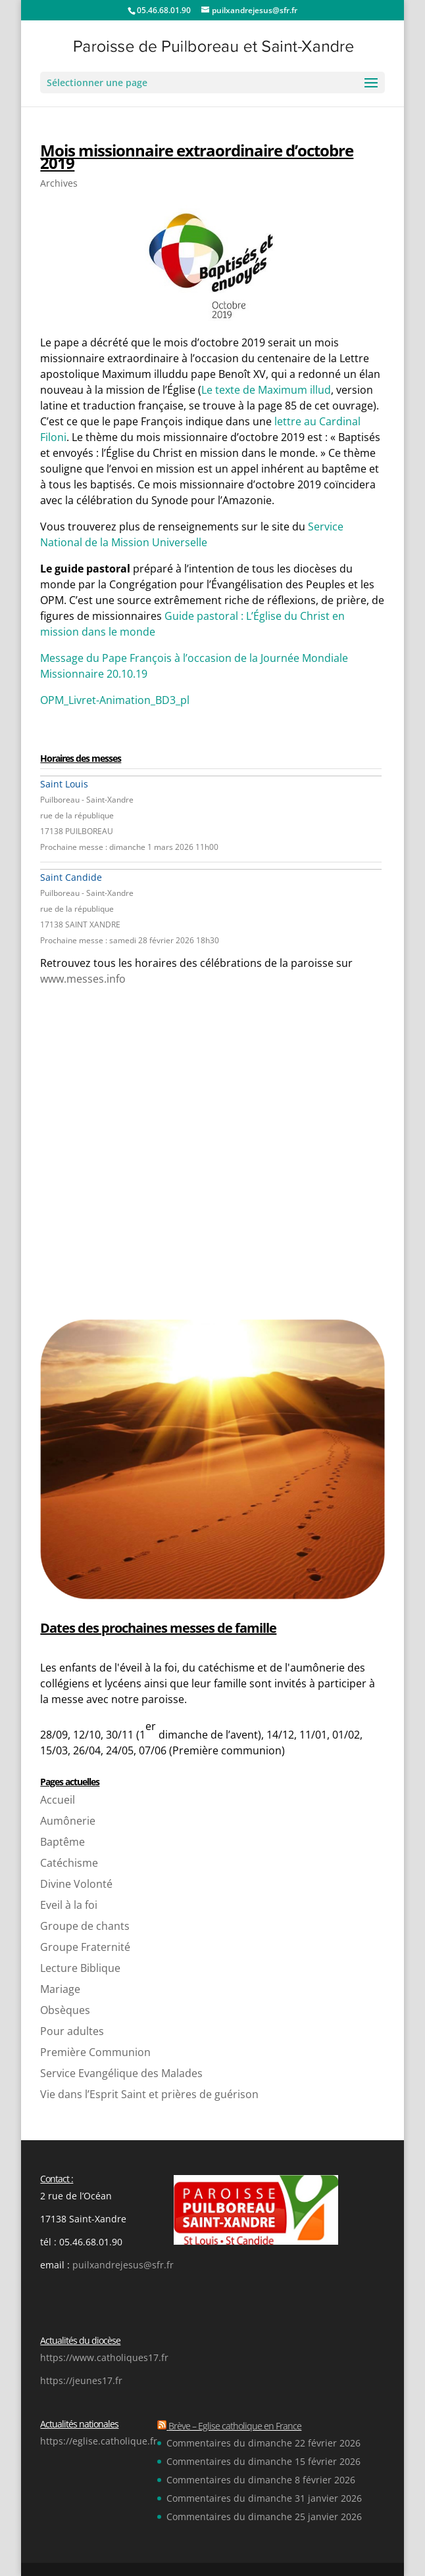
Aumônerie (67, 1821)
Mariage (60, 1989)
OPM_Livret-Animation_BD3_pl (114, 700)
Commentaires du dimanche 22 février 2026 (263, 2443)
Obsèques (65, 2010)
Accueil (57, 1799)
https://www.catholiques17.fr (104, 2357)
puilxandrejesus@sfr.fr (123, 2265)
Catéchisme (69, 1863)
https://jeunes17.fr (81, 2380)
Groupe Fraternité (85, 1947)
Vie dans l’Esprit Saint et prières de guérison (149, 2094)
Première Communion (95, 2052)
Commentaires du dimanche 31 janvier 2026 (264, 2498)
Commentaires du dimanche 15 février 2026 (263, 2461)
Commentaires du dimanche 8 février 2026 (260, 2479)
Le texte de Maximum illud (266, 390)
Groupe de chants (85, 1926)
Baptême (62, 1842)
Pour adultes (72, 2031)
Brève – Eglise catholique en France (234, 2426)
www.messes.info (83, 979)
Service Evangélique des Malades (121, 2073)
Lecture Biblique (80, 1968)
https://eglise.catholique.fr (98, 2441)
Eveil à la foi (68, 1905)
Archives (59, 183)
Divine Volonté (76, 1884)
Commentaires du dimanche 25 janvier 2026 (264, 2516)
